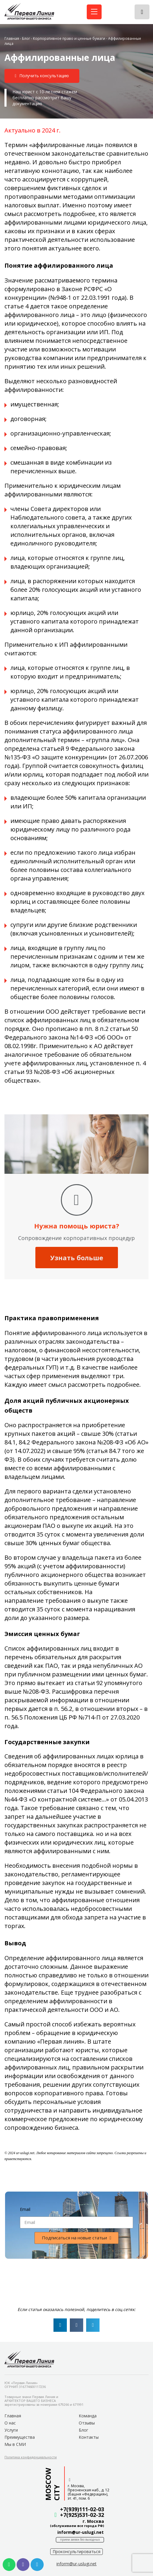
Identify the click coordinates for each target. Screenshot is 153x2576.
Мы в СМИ (15, 2444)
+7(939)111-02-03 (82, 2509)
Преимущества (19, 2437)
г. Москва (93, 2521)
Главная (11, 38)
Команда (88, 2416)
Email (25, 2209)
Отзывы (87, 2423)
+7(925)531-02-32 (82, 2514)
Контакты (89, 2437)
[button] (41, 76)
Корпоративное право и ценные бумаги (69, 38)
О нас (10, 2423)
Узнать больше (76, 1257)
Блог (26, 38)
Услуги (11, 2430)
